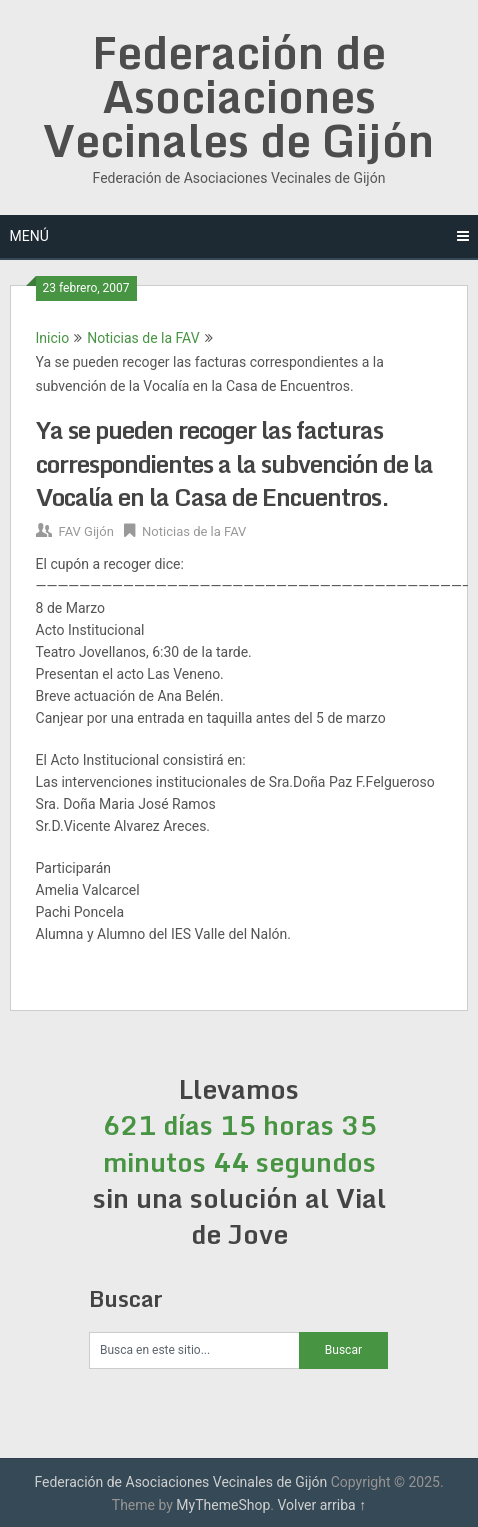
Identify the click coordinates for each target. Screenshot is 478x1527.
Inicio (53, 338)
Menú (29, 236)
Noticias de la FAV (143, 338)
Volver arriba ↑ (321, 1505)
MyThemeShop (223, 1505)
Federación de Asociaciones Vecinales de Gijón (238, 96)
